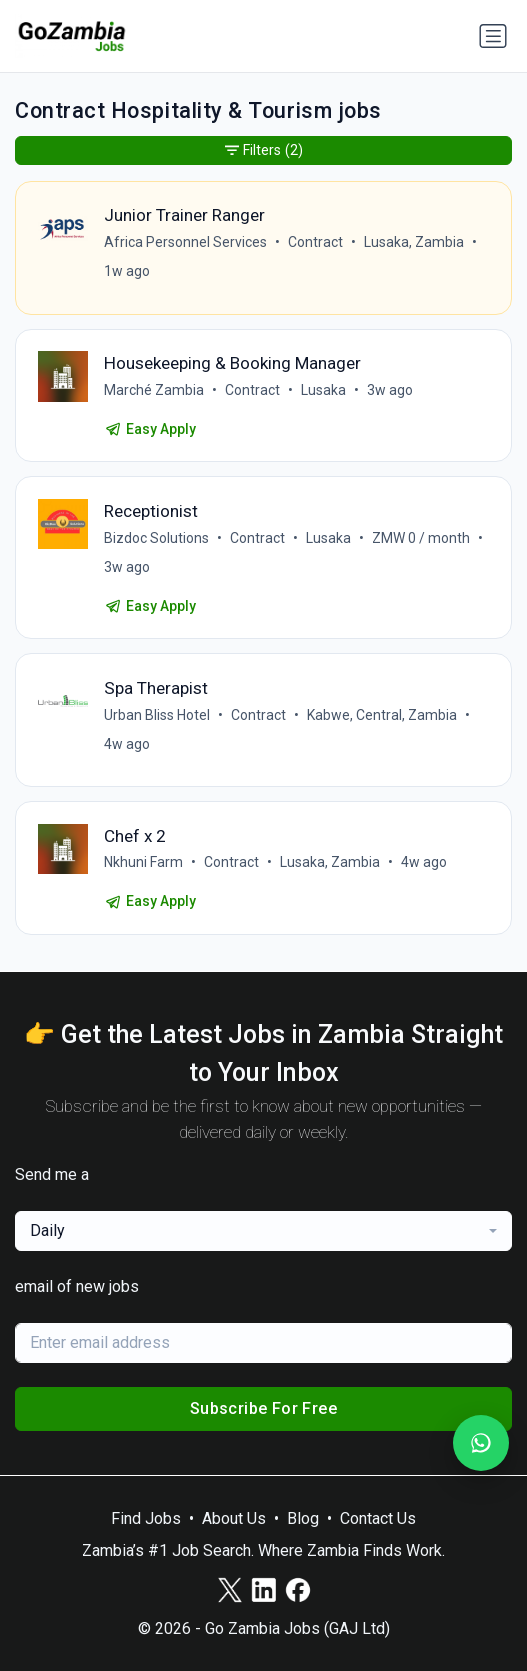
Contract (315, 242)
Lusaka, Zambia (414, 242)
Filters (264, 150)
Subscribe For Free (263, 1408)
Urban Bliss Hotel (157, 715)
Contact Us (378, 1518)
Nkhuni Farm (143, 862)
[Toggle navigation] (493, 36)
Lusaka (323, 390)
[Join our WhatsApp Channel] (481, 1443)
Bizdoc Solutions (156, 538)
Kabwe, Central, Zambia (382, 715)
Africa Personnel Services (185, 242)
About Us (234, 1518)
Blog (303, 1518)
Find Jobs (146, 1518)
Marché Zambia (154, 390)
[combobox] (263, 1231)
